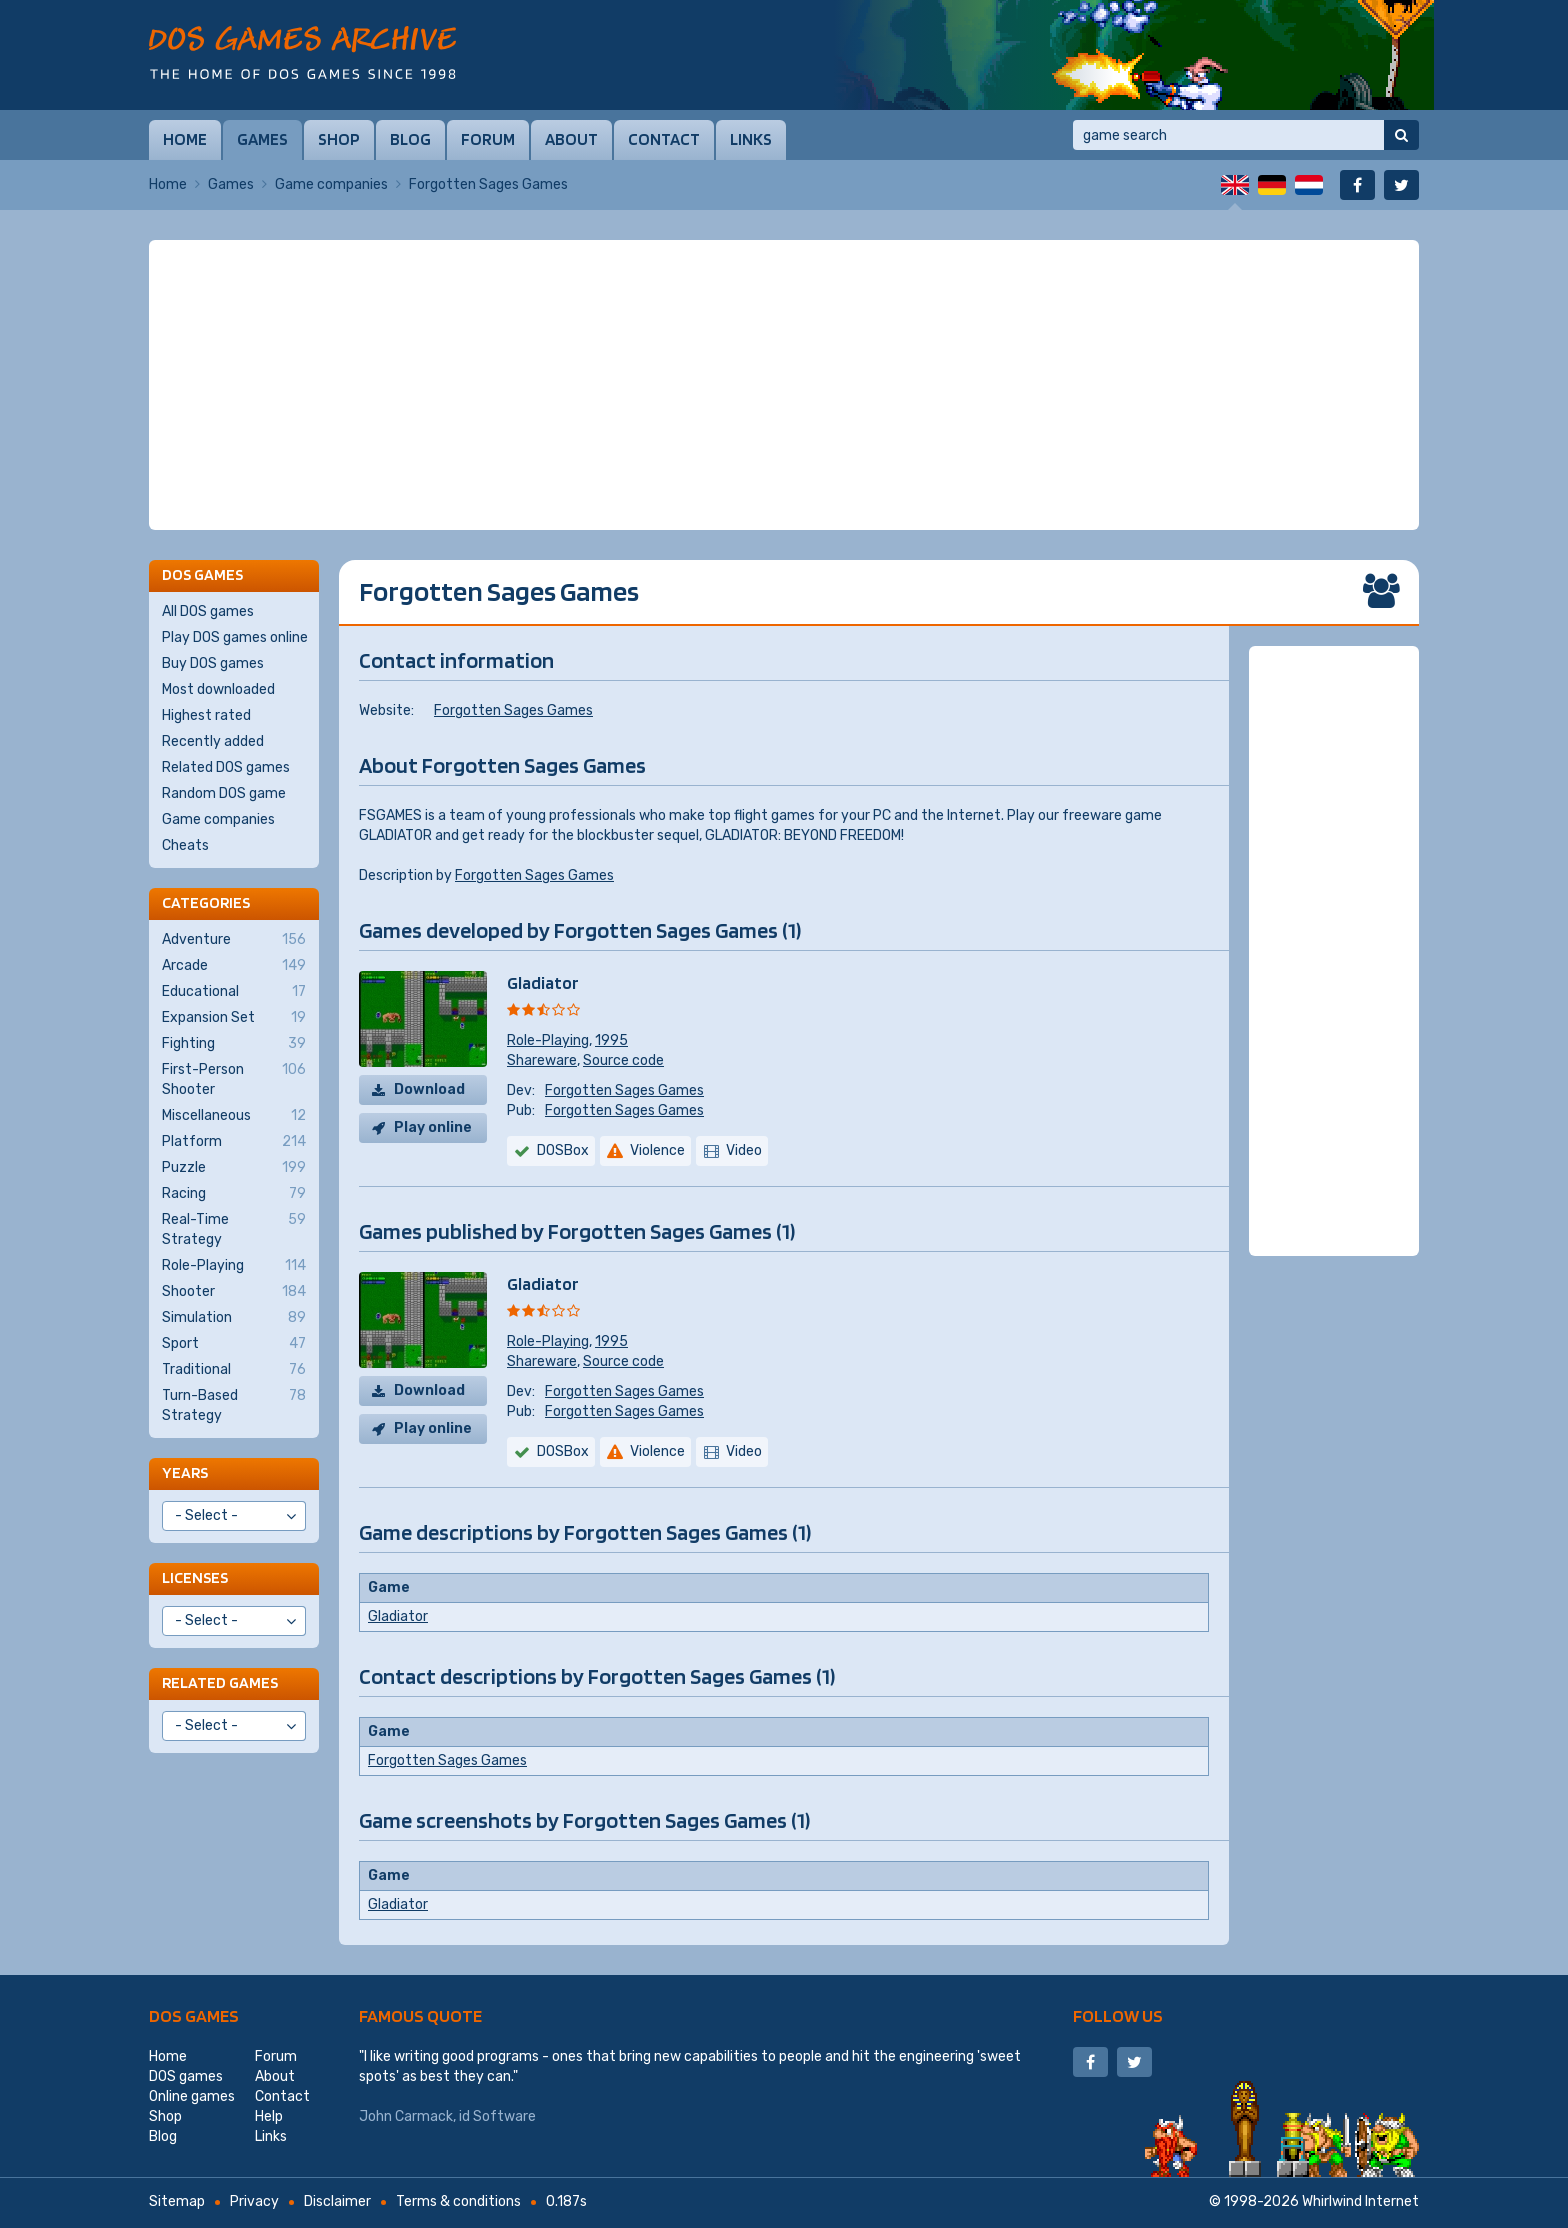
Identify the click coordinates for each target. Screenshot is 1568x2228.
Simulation (234, 1318)
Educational (234, 992)
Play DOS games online (235, 637)
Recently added (213, 741)
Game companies (331, 184)
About (571, 139)
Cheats (185, 845)
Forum (488, 139)
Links (751, 139)
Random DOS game (224, 793)
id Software (497, 2116)
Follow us (1118, 2015)
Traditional (234, 1370)
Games (262, 139)
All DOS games (208, 611)
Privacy (254, 2201)
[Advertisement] (784, 385)
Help (269, 2116)
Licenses (195, 1577)
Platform (234, 1142)
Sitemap (177, 2201)
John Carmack (406, 2116)
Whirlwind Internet (1360, 2201)
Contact (664, 139)
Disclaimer (337, 2201)
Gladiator (543, 982)
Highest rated (206, 715)
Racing (234, 1194)
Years (185, 1472)
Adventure (234, 940)
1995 (611, 1040)
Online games (192, 2096)
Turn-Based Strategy (234, 1405)
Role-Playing (548, 1040)
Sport (234, 1344)
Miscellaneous (234, 1116)
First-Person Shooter (234, 1079)
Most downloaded (218, 689)
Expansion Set (234, 1018)
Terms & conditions (458, 2201)
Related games (220, 1682)
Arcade (234, 966)
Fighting (234, 1044)
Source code (623, 1060)
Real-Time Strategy (234, 1229)
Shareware (542, 1060)
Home (185, 139)
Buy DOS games (213, 663)
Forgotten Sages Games (513, 710)
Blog (410, 139)
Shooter (234, 1292)
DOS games (194, 2015)
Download (429, 1089)
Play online (433, 1127)
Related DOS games (226, 767)
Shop (339, 139)
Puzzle (234, 1168)
